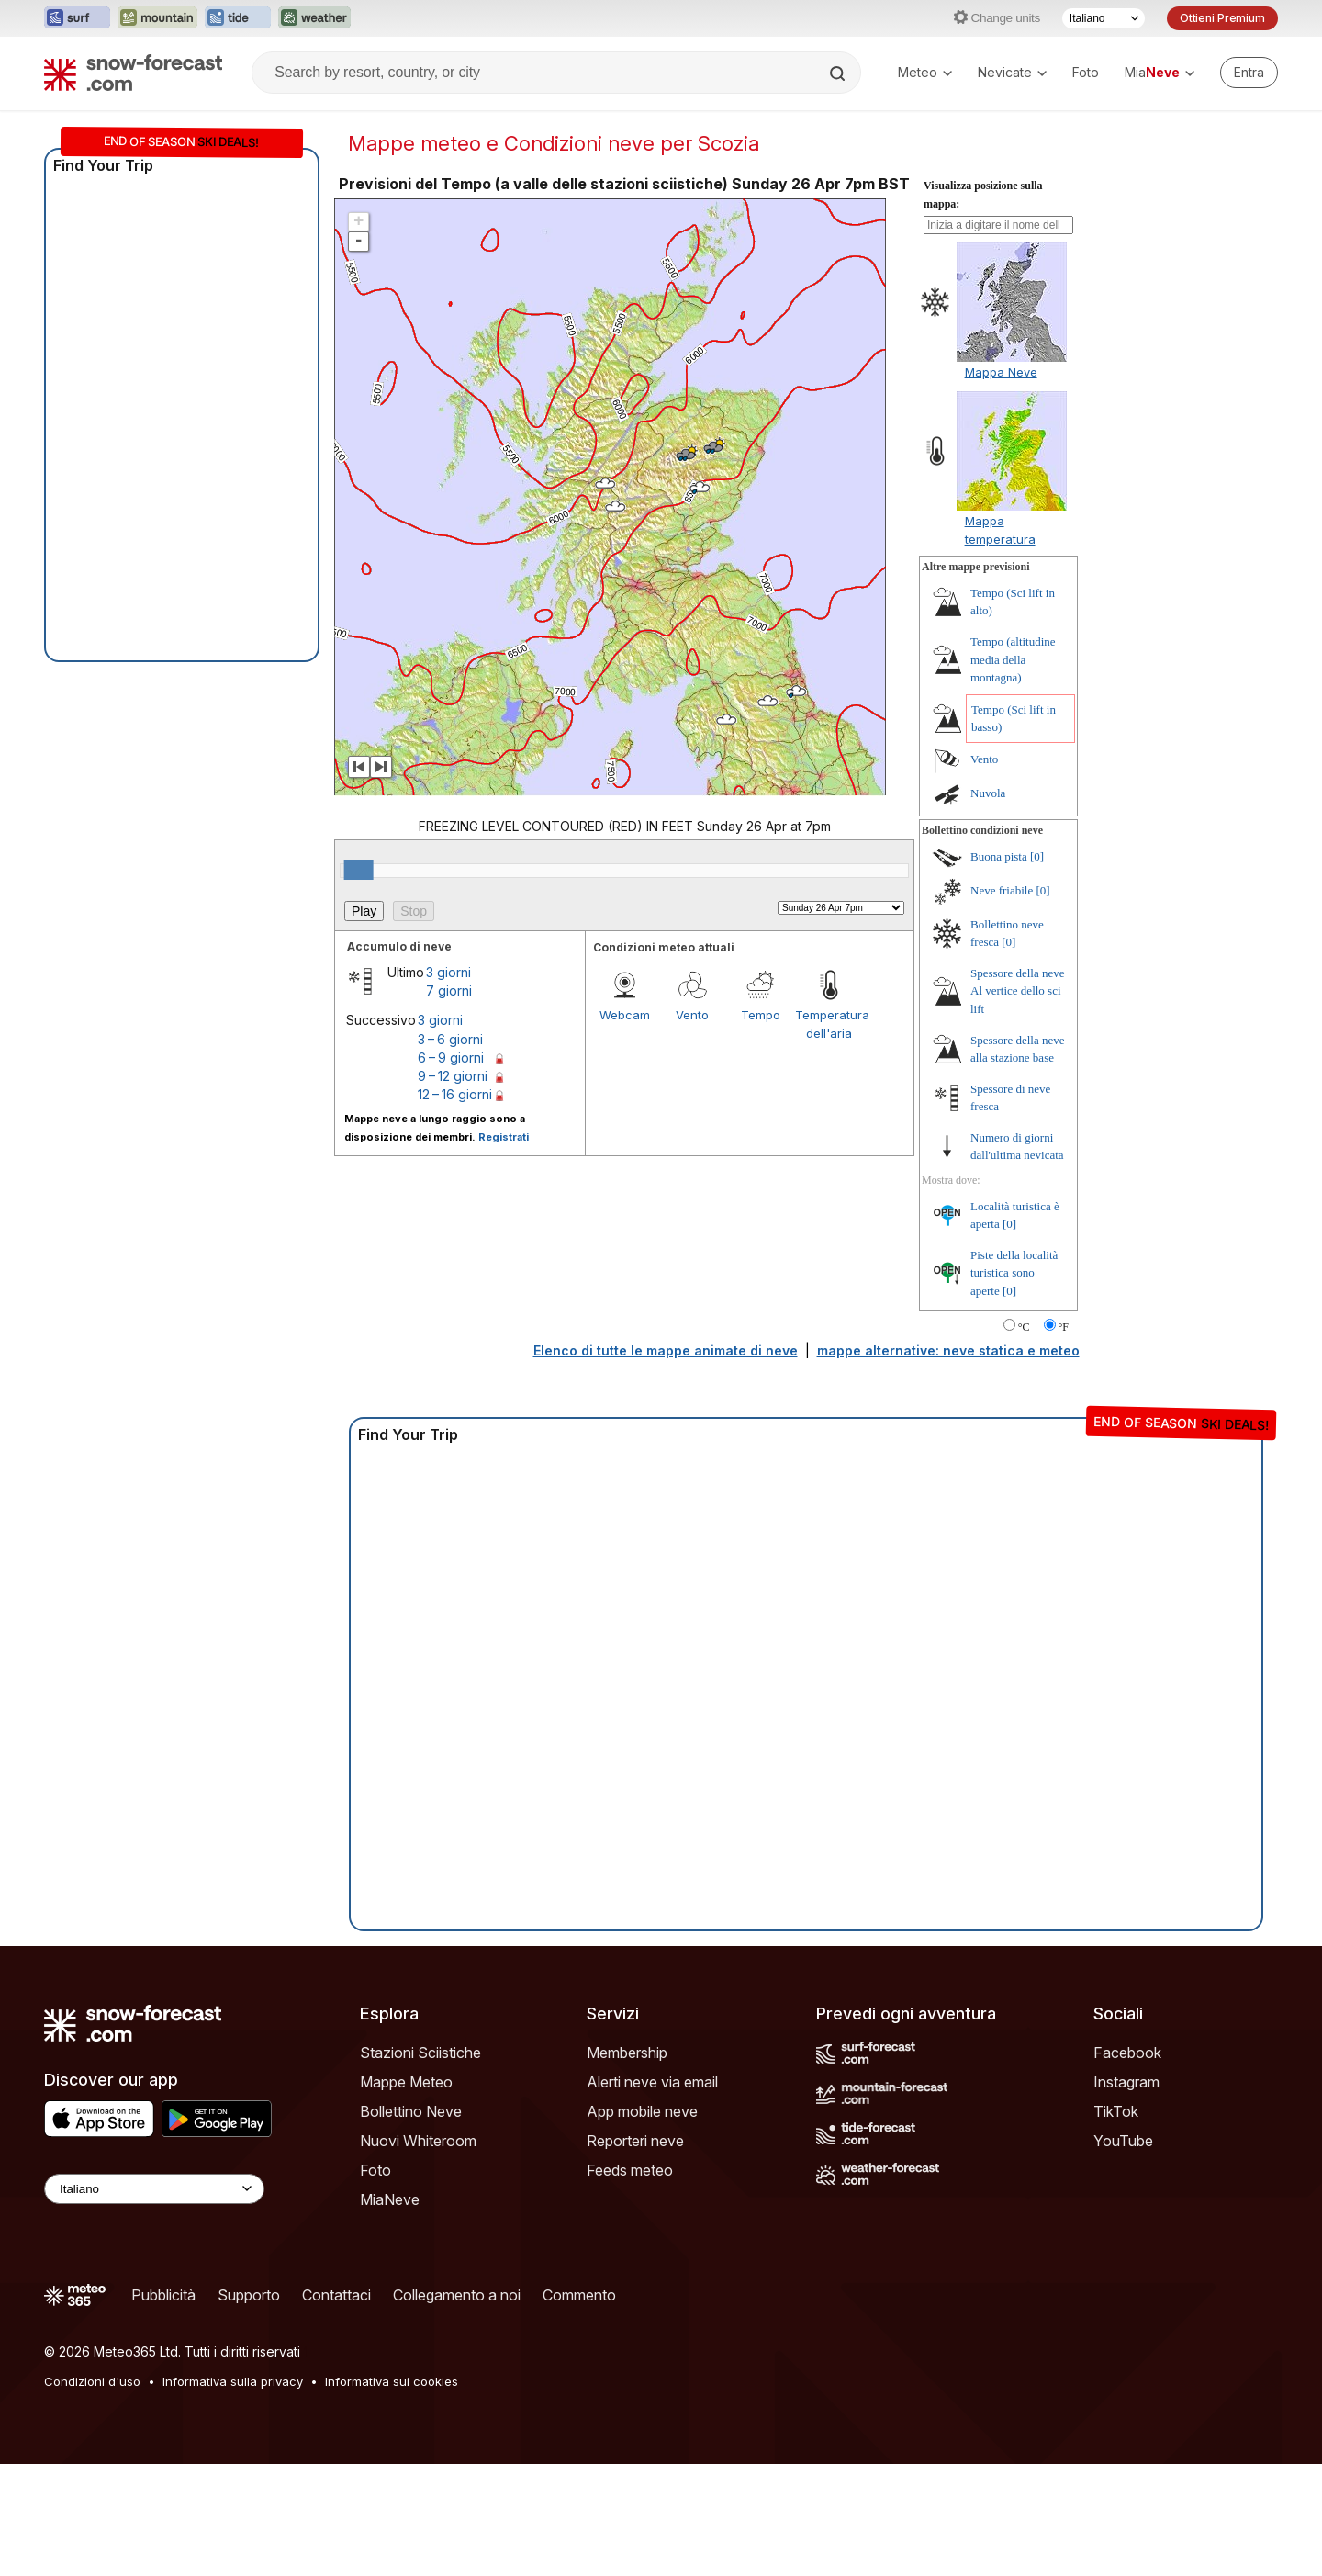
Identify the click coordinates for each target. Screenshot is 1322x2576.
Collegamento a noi (457, 2295)
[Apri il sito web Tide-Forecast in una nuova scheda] (238, 18)
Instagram (1126, 2082)
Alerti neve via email (652, 2082)
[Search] (839, 73)
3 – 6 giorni (450, 1039)
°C (1024, 1327)
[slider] (359, 870)
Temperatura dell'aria (829, 1024)
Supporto (249, 2295)
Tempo (760, 1014)
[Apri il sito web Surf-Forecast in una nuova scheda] (77, 18)
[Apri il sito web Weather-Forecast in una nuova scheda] (314, 18)
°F (1064, 1327)
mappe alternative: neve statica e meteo (948, 1350)
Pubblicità (163, 2295)
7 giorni (449, 990)
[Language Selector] (154, 2189)
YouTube (1123, 2141)
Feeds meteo (630, 2170)
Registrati (503, 1137)
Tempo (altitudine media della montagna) (1013, 659)
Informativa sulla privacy (232, 2381)
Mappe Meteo (406, 2082)
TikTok (1115, 2111)
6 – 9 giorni (451, 1057)
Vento (692, 1014)
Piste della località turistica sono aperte (1014, 1273)
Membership (627, 2052)
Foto (1085, 72)
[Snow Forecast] (133, 72)
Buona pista (998, 856)
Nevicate (1012, 72)
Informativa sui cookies (391, 2381)
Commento (579, 2295)
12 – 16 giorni (455, 1094)
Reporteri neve (635, 2141)
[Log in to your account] (1249, 72)
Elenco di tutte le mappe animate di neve (665, 1350)
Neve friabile (1001, 890)
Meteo (925, 72)
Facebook (1127, 2052)
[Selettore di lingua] (1103, 18)
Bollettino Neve (411, 2111)
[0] (1037, 856)
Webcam (624, 1014)
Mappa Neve (1001, 372)
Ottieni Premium (1222, 18)
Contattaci (336, 2295)
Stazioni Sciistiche (420, 2052)
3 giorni (448, 972)
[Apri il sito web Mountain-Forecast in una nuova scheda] (157, 18)
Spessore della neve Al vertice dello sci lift (1017, 991)
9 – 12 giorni (452, 1076)
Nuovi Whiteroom (418, 2141)
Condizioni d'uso (92, 2381)
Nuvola (987, 793)
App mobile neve (642, 2111)
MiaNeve (390, 2199)
